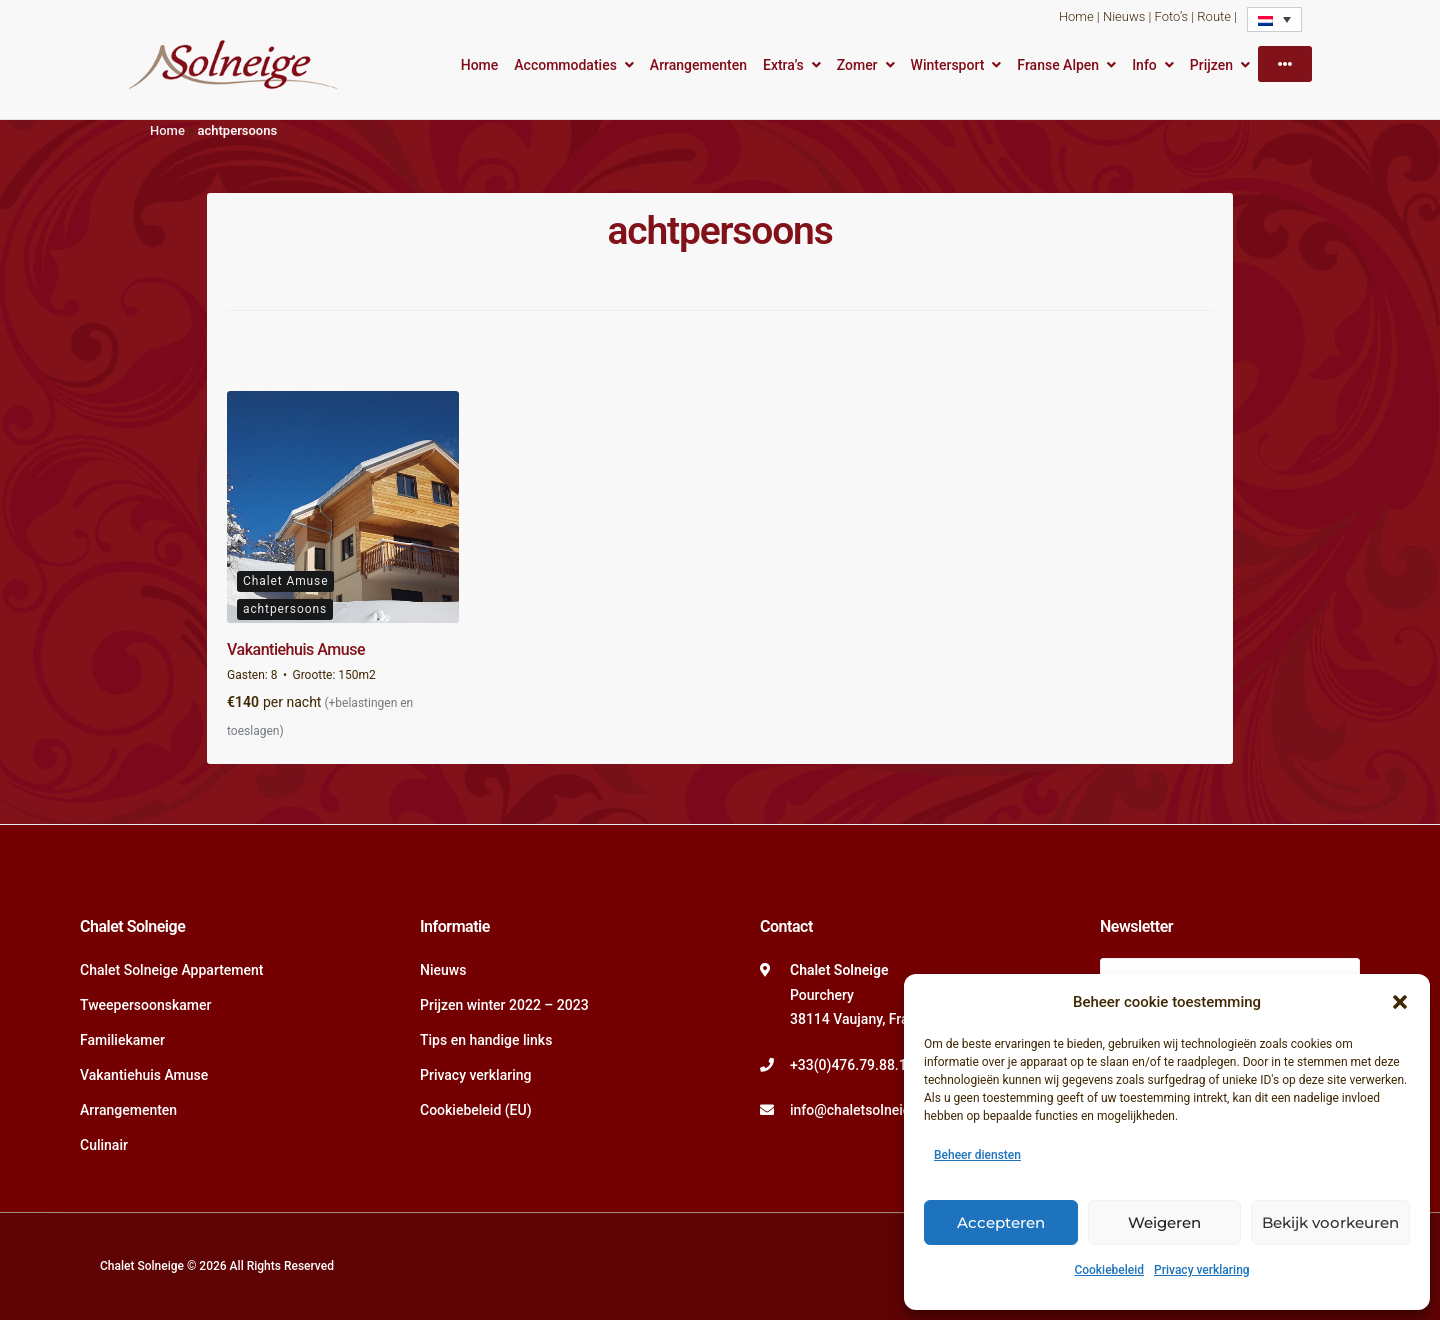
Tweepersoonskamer (145, 1005)
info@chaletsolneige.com (870, 1110)
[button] (1400, 1002)
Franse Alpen (1058, 65)
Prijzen (1211, 65)
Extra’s (783, 65)
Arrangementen (698, 65)
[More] (1285, 64)
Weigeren (1164, 1222)
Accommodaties (565, 65)
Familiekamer (122, 1040)
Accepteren (1001, 1222)
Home (1076, 16)
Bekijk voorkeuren (1330, 1222)
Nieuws (1124, 16)
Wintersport (948, 65)
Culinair (104, 1145)
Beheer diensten (977, 1155)
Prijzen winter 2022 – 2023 (504, 1005)
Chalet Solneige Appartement (172, 970)
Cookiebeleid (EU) (476, 1110)
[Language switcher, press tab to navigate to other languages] (1274, 19)
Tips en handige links (486, 1040)
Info (1144, 65)
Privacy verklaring (1202, 1270)
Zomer (857, 65)
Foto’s (1171, 16)
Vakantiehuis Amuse (296, 649)
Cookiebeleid (1109, 1270)
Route (1214, 16)
